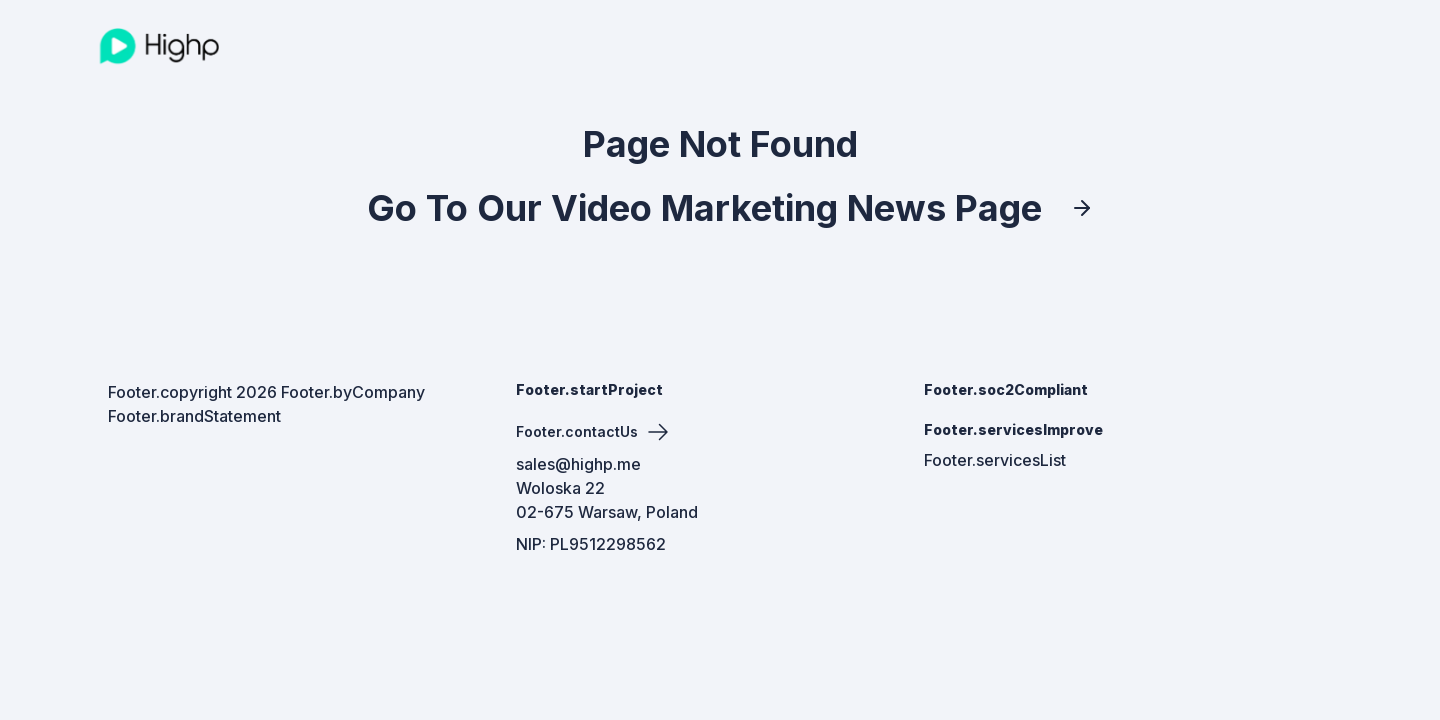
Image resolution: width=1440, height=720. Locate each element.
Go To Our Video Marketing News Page (720, 208)
